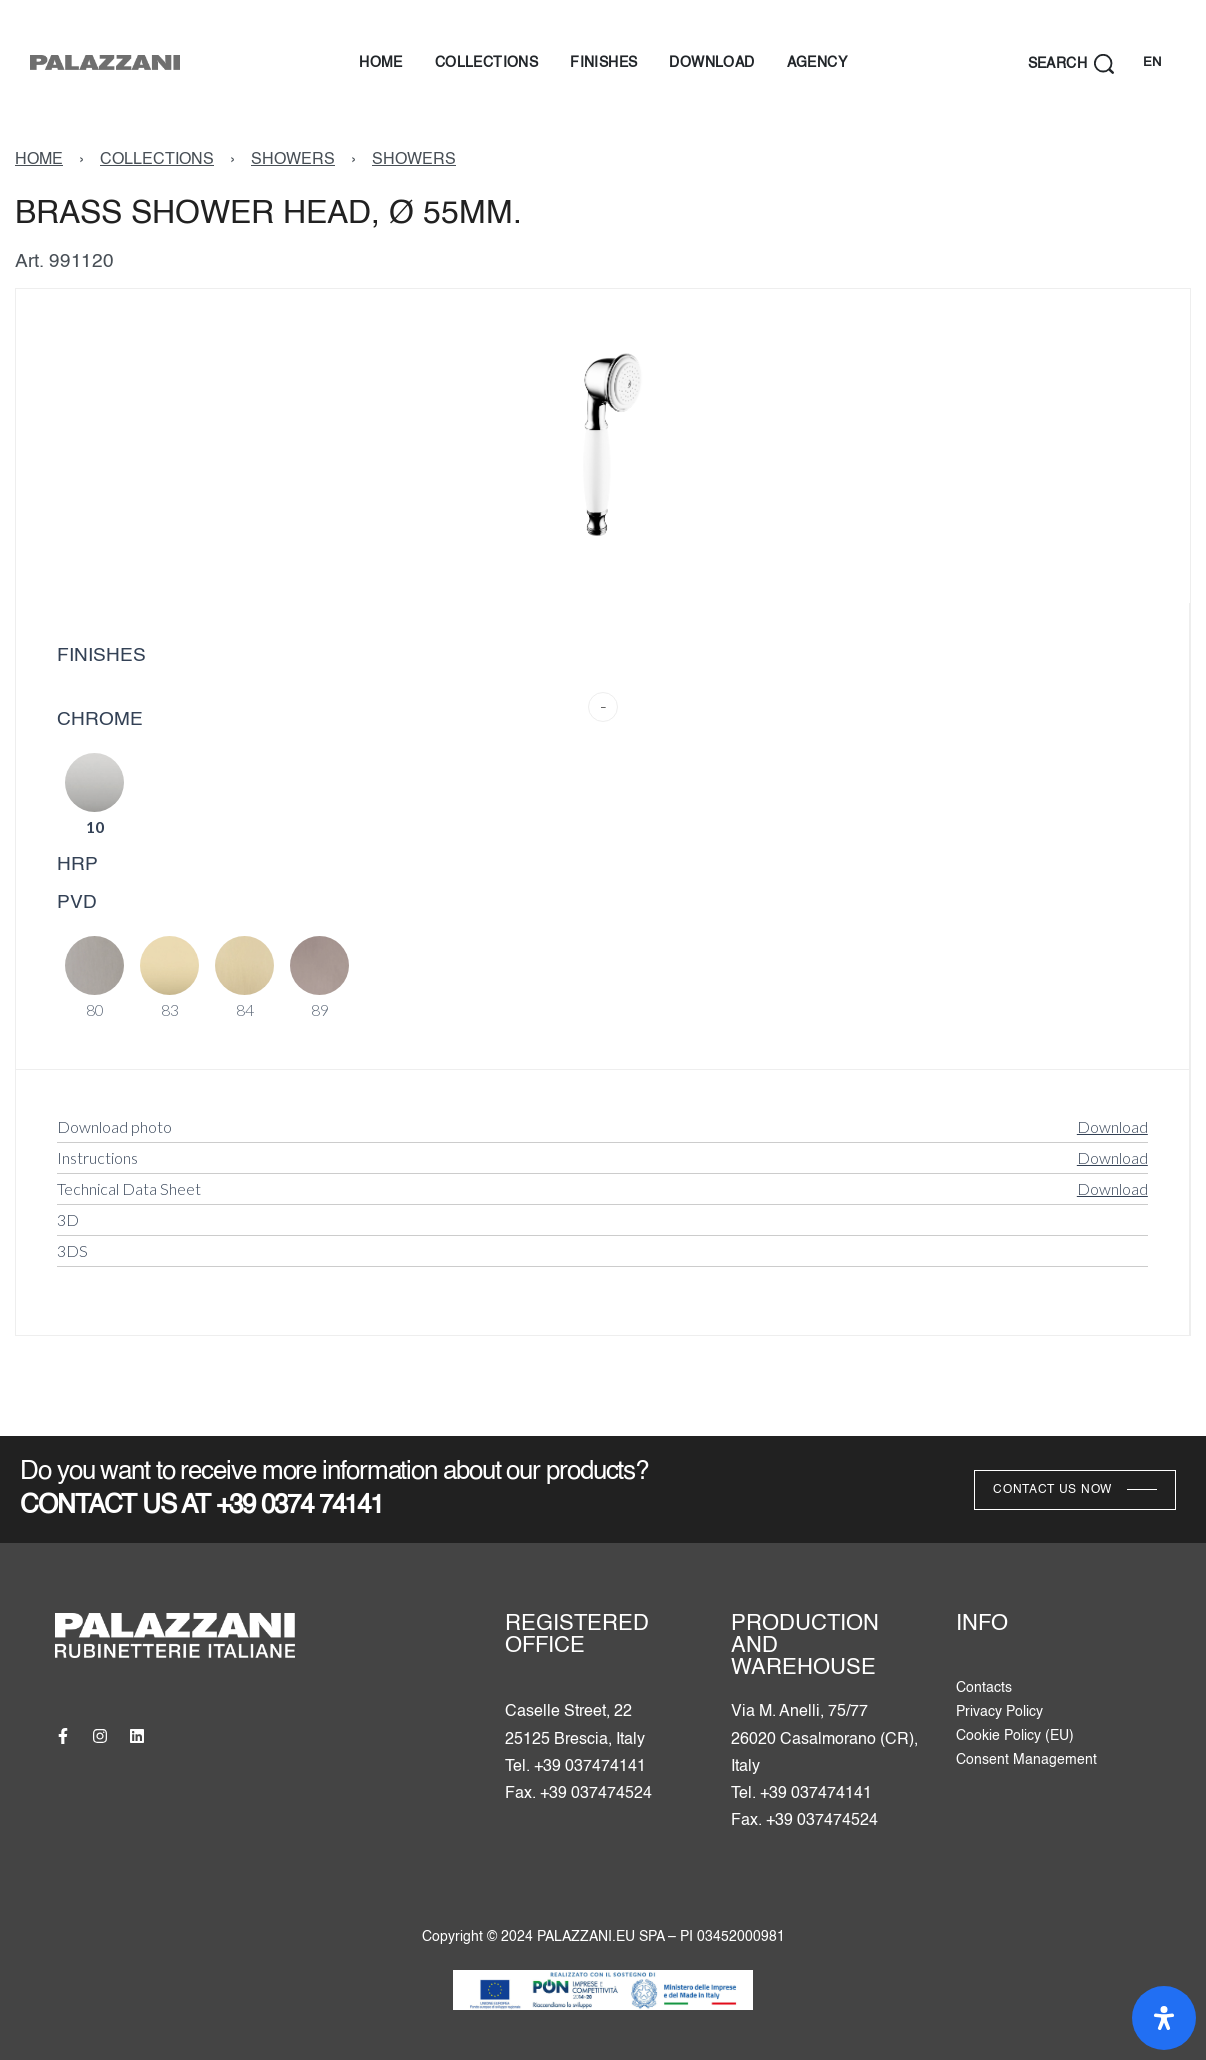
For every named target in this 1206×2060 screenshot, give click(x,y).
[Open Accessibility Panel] (1164, 2018)
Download (1112, 1126)
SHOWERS (293, 160)
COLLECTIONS (157, 160)
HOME (39, 160)
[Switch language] (1151, 64)
